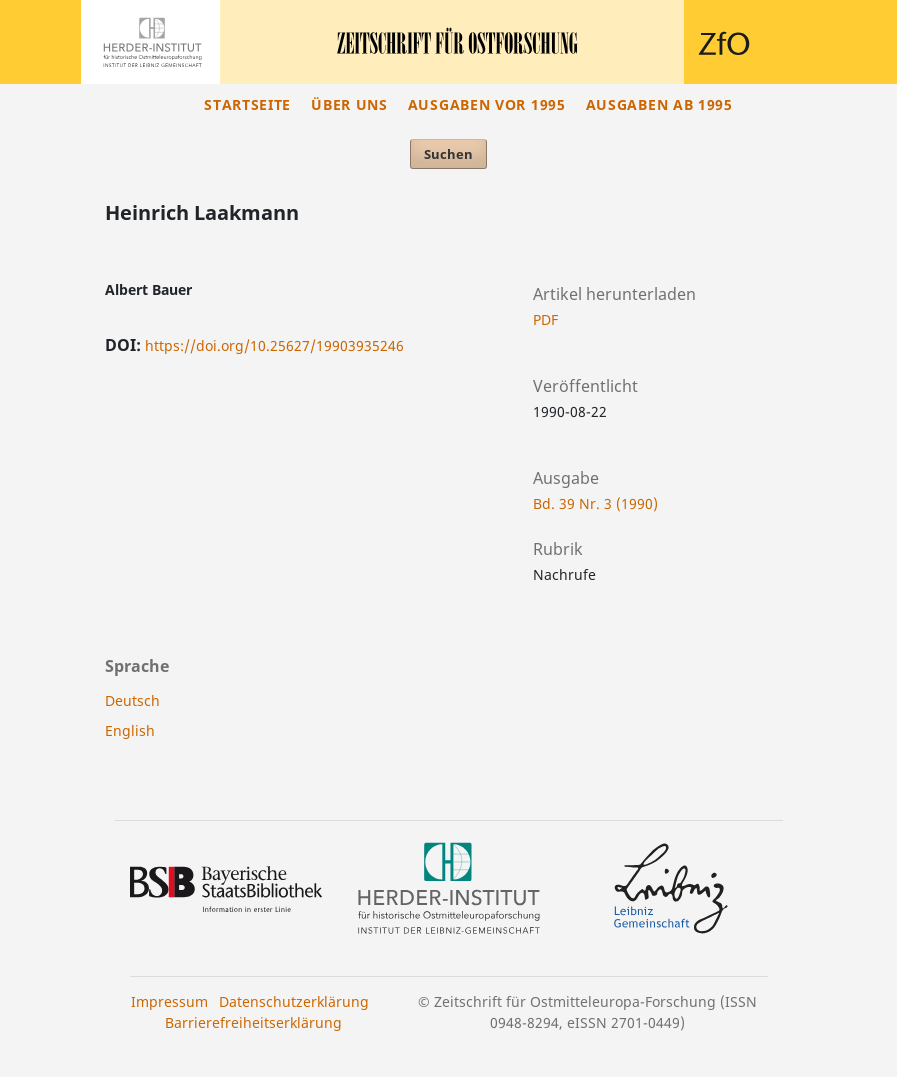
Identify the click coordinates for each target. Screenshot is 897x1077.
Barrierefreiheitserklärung (253, 1022)
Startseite (247, 104)
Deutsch (132, 700)
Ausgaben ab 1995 (659, 104)
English (130, 730)
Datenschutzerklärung (294, 1001)
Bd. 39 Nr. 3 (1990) (595, 503)
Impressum (169, 1001)
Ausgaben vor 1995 (487, 104)
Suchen (448, 154)
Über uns (349, 104)
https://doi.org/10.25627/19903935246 (274, 345)
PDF (545, 319)
